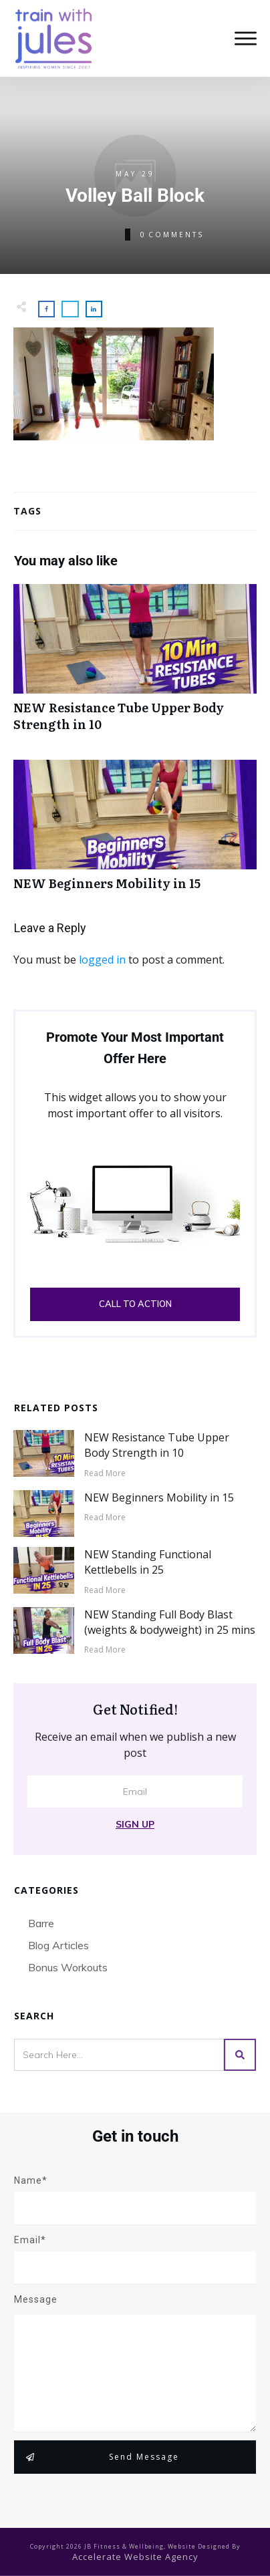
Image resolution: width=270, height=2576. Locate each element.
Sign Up (135, 1824)
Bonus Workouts (68, 1967)
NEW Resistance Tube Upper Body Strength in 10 (135, 665)
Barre (41, 1923)
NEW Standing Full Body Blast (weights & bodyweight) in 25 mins (169, 1622)
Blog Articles (58, 1945)
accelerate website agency (135, 2557)
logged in (102, 959)
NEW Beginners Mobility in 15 (135, 832)
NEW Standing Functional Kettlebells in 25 (147, 1562)
